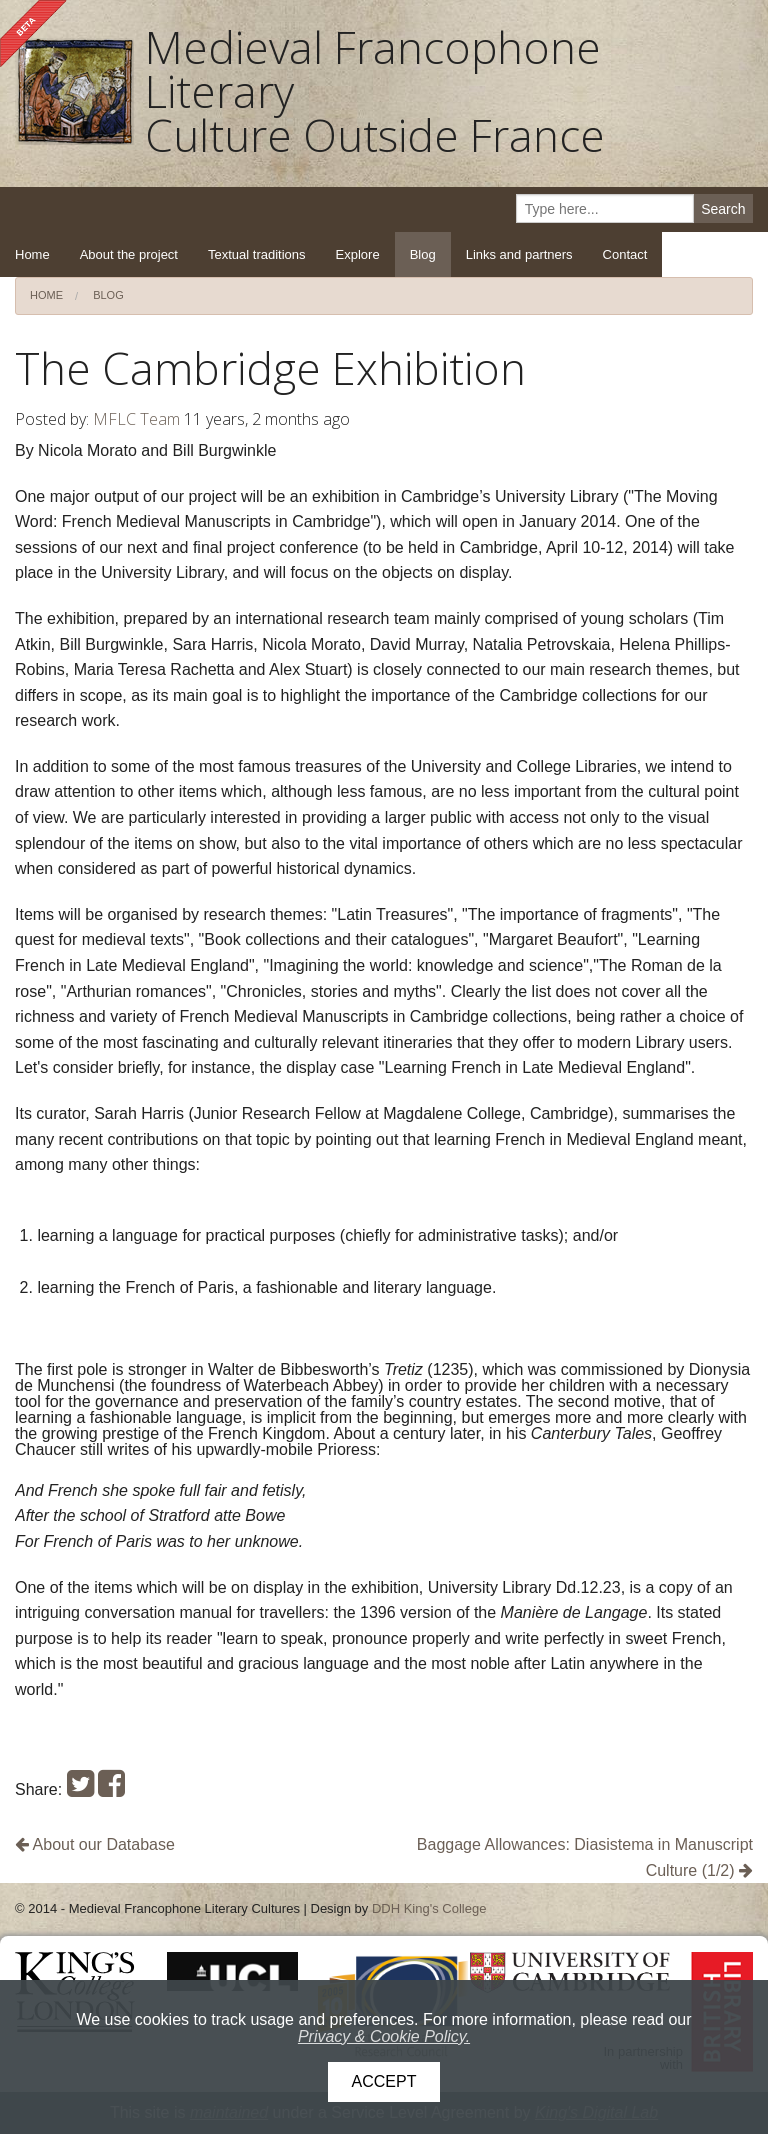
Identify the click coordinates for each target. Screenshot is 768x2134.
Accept (384, 2081)
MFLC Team (136, 419)
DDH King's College (429, 1908)
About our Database (95, 1844)
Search (723, 209)
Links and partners (519, 254)
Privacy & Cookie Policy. (384, 2036)
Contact (625, 254)
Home (32, 254)
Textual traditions (257, 254)
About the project (129, 254)
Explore (358, 254)
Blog (423, 254)
